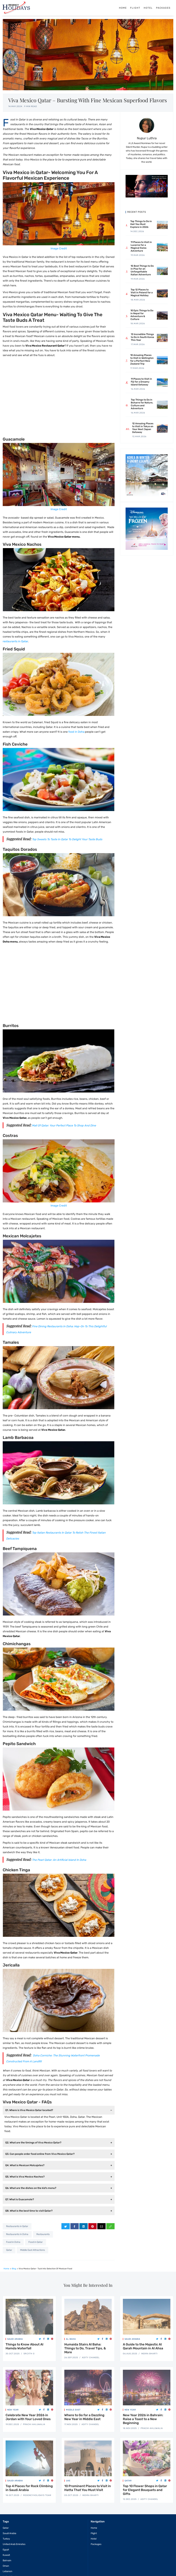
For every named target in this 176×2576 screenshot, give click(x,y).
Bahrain (7, 2567)
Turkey (6, 2545)
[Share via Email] (101, 2233)
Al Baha (71, 2346)
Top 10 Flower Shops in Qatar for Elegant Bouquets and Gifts (145, 2497)
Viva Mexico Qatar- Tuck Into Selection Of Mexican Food (45, 2275)
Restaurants (43, 2241)
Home (123, 8)
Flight (135, 8)
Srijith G (29, 2360)
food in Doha (76, 739)
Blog (14, 2275)
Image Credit (59, 255)
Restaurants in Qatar (17, 2233)
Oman (6, 2572)
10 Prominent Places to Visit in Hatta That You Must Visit (87, 2495)
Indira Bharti (149, 2360)
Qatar (9, 2257)
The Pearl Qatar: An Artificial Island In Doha (59, 1867)
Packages (163, 8)
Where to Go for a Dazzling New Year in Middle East (84, 2424)
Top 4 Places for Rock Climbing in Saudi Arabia (29, 2495)
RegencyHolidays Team (37, 2502)
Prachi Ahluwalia (34, 2431)
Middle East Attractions (32, 2257)
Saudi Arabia (15, 2346)
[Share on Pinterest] (92, 2233)
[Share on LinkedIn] (83, 2233)
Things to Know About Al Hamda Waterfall (24, 2353)
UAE (68, 2487)
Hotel (148, 8)
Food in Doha (13, 2249)
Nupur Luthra (147, 145)
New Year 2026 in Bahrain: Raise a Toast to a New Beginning (143, 2426)
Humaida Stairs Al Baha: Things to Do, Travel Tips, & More (85, 2355)
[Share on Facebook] (74, 2233)
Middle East (73, 2417)
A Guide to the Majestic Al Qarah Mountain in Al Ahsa (143, 2353)
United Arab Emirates (14, 2551)
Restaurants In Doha (17, 2241)
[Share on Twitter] (65, 2233)
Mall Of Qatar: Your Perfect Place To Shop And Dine (64, 1132)
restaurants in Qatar (15, 648)
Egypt (6, 2556)
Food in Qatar (35, 2249)
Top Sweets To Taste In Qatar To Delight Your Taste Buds (67, 846)
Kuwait (6, 2562)
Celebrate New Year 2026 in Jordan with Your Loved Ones (28, 2424)
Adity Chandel (91, 2364)
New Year (13, 2417)
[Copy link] (110, 2233)
